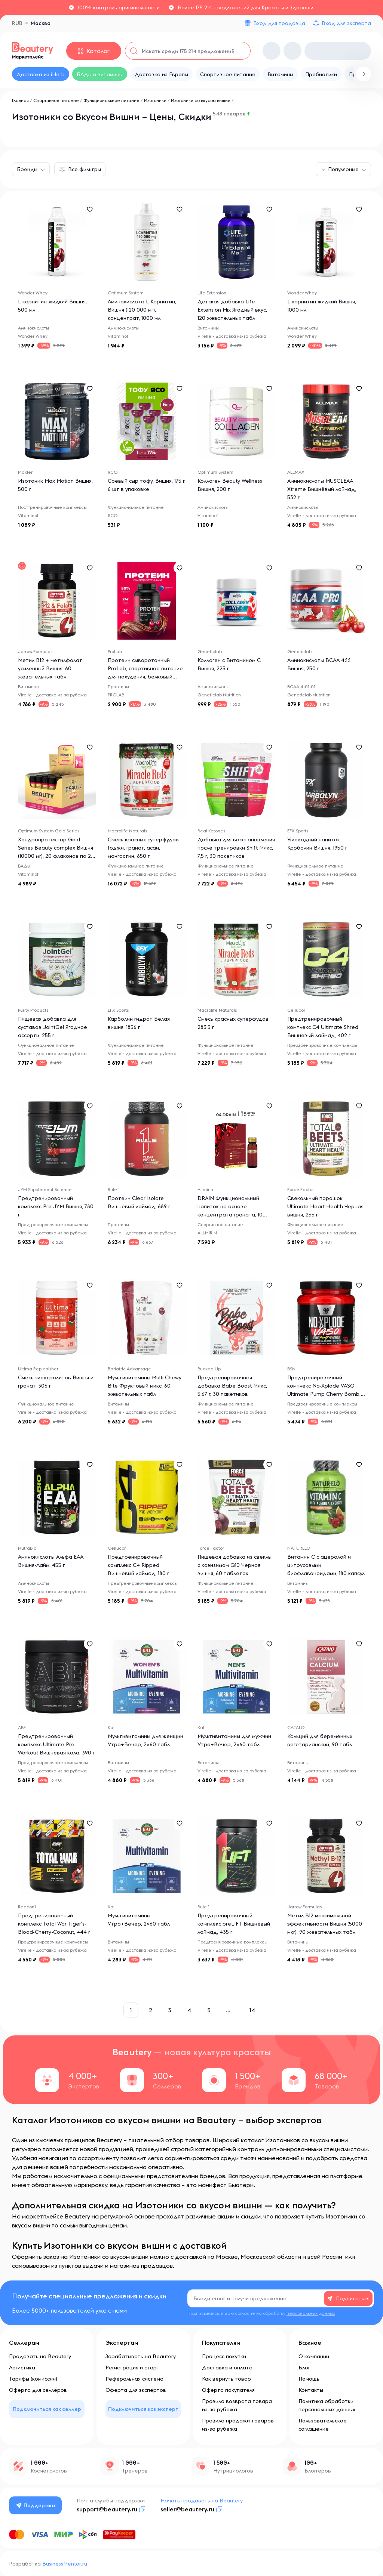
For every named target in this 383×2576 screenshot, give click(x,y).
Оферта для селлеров (38, 2390)
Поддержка (35, 2505)
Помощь (308, 2378)
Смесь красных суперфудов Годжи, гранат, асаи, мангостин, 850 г (143, 847)
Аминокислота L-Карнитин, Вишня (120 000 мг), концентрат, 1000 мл (142, 309)
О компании (313, 2356)
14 (252, 2010)
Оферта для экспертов (135, 2390)
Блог (304, 2367)
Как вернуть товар (226, 2378)
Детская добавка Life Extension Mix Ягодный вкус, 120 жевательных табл (232, 309)
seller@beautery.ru (187, 2509)
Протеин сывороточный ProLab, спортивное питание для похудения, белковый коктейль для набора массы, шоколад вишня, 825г (145, 676)
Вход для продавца (279, 23)
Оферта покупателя (228, 2390)
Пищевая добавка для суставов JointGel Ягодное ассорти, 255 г (52, 1027)
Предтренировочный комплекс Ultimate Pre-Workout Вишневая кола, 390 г (56, 1744)
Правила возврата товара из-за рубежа (237, 2405)
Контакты (310, 2390)
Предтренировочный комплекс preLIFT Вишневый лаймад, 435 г (233, 1923)
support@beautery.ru (107, 2509)
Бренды (27, 169)
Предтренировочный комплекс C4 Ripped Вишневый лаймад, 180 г (138, 1565)
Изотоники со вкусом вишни (200, 100)
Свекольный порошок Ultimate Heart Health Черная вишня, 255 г (325, 1206)
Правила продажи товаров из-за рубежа (238, 2424)
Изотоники (155, 100)
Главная (20, 100)
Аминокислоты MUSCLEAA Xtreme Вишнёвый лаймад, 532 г (321, 489)
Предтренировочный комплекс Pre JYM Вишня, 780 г (56, 1206)
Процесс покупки (224, 2356)
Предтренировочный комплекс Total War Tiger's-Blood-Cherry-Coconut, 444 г (54, 1923)
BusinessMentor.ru (64, 2563)
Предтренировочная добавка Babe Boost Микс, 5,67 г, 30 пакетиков (232, 1385)
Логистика (22, 2367)
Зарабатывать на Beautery (140, 2356)
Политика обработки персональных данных (326, 2405)
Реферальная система (134, 2378)
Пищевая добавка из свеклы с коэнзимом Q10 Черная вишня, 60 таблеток (234, 1565)
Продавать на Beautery (40, 2356)
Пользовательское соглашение (322, 2424)
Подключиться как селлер (47, 2409)
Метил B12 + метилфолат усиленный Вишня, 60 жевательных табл (50, 668)
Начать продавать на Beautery (201, 2500)
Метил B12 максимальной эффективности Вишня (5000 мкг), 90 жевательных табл (324, 1923)
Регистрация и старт (132, 2367)
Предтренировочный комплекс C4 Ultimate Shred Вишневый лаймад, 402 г (322, 1027)
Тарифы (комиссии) (33, 2378)
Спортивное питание (56, 100)
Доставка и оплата (227, 2367)
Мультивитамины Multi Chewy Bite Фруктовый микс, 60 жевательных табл (144, 1385)
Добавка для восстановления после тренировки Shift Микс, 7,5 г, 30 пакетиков (236, 847)
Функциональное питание (111, 100)
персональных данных (311, 2313)
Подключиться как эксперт (143, 2409)
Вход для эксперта (346, 23)
